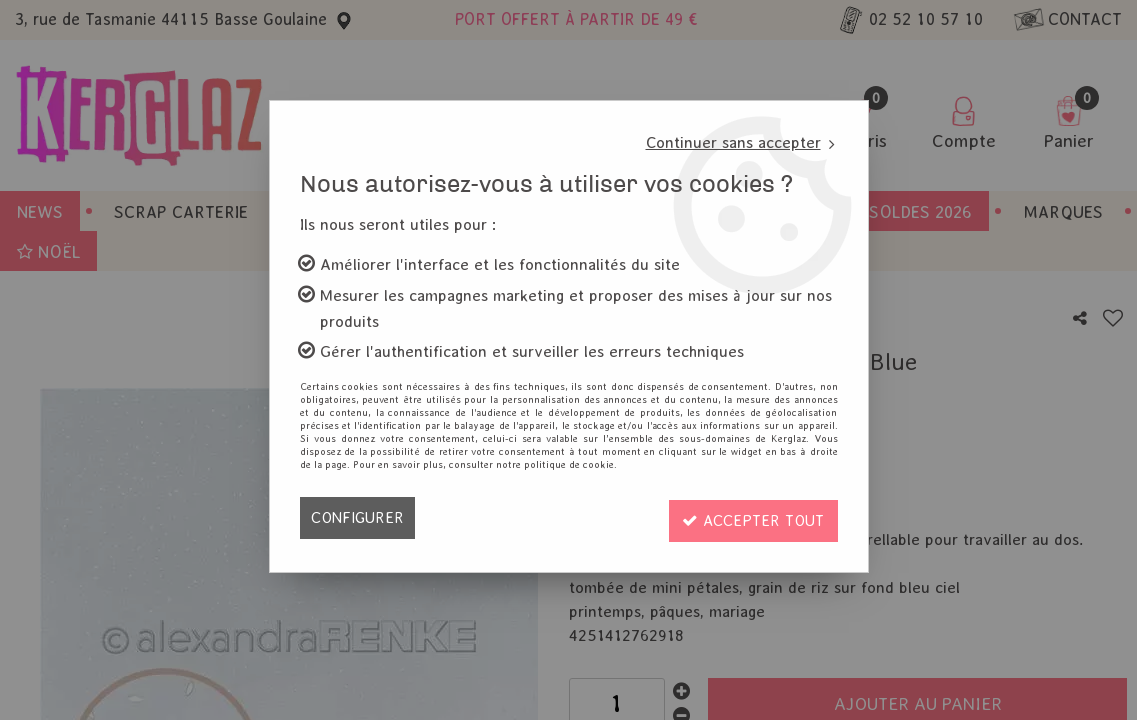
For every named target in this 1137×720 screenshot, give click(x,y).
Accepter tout (750, 517)
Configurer (358, 517)
